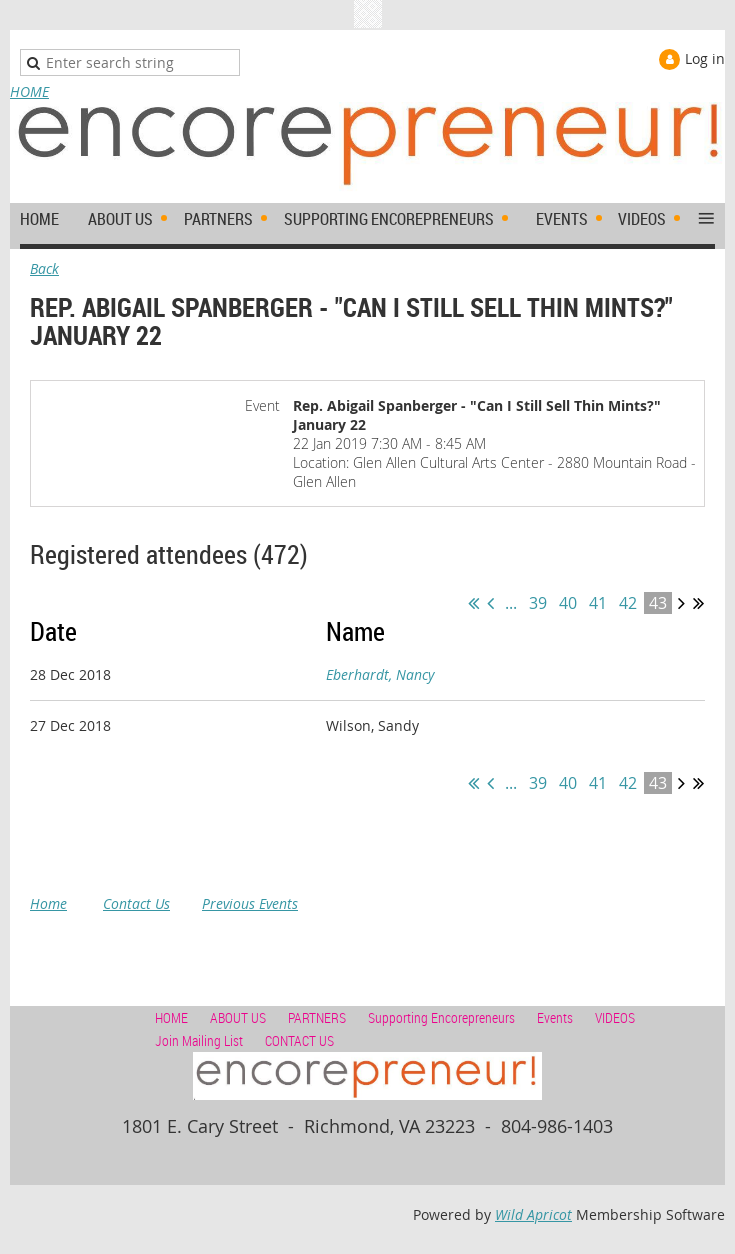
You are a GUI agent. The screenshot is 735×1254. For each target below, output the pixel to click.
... (511, 603)
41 (598, 603)
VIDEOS (615, 1017)
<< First (473, 603)
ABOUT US (238, 1017)
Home (48, 903)
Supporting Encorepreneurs (441, 1017)
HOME (29, 91)
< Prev (490, 603)
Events (555, 1017)
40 (568, 603)
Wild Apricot (533, 1214)
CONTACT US (299, 1040)
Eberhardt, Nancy (380, 674)
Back (44, 268)
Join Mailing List (199, 1040)
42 (628, 603)
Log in (705, 58)
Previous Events (250, 903)
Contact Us (136, 903)
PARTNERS (317, 1017)
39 (538, 603)
